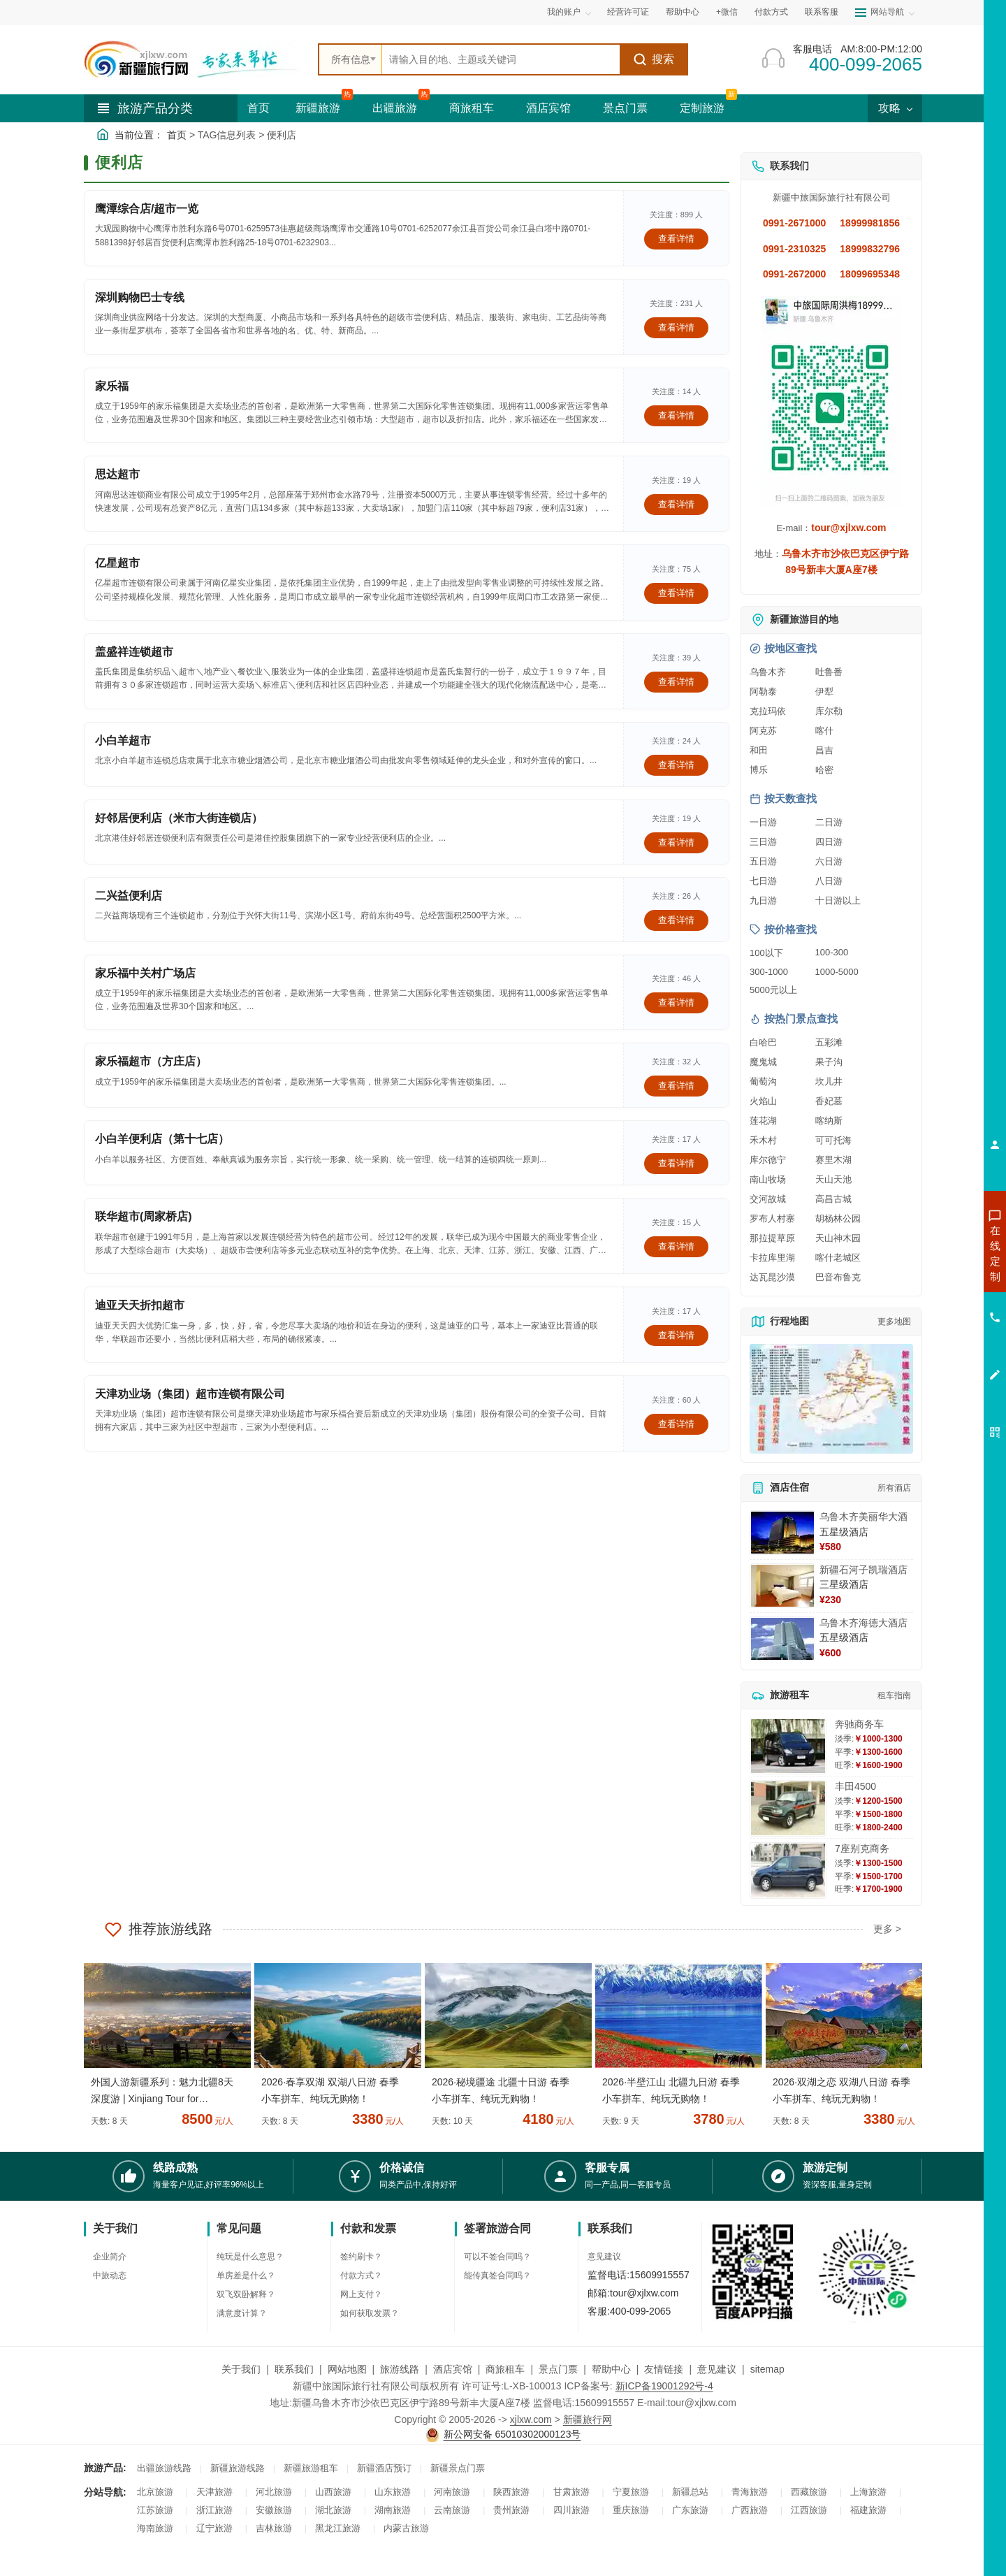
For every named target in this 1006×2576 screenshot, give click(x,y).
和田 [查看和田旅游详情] (759, 750)
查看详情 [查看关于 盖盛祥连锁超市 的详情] (676, 681)
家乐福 (112, 386)
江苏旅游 (155, 2510)
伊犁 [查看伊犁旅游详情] (824, 691)
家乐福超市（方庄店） (151, 1061)
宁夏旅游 (631, 2492)
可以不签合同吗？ (497, 2257)
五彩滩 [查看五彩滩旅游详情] (829, 1042)
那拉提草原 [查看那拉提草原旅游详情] (772, 1238)
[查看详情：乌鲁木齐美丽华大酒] (782, 1532)
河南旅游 (452, 2492)
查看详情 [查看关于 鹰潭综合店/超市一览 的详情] (676, 238)
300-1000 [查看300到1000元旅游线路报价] (769, 972)
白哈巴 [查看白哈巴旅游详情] (763, 1042)
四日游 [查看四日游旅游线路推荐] (829, 842)
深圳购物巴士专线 (139, 297)
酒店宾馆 (548, 108)
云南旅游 (452, 2510)
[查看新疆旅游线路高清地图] (831, 1399)
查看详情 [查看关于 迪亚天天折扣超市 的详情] (676, 1335)
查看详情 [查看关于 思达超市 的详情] (676, 504)
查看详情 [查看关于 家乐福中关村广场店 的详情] (676, 1002)
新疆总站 (690, 2492)
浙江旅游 (214, 2510)
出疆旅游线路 (164, 2468)
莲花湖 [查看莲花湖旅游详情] (763, 1120)
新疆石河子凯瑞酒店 (863, 1569)
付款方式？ (361, 2275)
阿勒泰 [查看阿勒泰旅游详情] (763, 691)
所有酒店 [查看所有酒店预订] (894, 1488)
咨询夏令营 (932, 1303)
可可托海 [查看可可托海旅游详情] (833, 1140)
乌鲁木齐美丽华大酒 (863, 1516)
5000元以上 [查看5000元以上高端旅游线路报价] (773, 990)
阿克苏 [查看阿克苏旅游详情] (763, 730)
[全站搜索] (501, 59)
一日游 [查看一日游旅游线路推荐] (763, 822)
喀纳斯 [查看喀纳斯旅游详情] (829, 1120)
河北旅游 (274, 2492)
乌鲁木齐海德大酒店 (863, 1622)
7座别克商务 (862, 1848)
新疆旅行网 (587, 2419)
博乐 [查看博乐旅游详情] (759, 770)
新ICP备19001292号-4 (664, 2386)
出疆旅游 (394, 108)
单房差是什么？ (246, 2275)
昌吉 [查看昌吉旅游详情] (824, 750)
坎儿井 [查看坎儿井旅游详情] (829, 1081)
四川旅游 (571, 2510)
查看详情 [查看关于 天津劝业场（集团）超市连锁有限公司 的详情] (676, 1424)
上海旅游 (868, 2492)
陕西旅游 (511, 2492)
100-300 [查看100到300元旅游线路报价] (832, 952)
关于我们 (241, 2369)
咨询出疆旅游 (932, 1278)
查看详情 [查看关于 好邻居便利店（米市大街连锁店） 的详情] (676, 842)
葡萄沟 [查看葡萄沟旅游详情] (763, 1081)
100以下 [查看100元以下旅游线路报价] (766, 953)
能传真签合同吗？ (497, 2275)
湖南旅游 (392, 2510)
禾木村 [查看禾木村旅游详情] (763, 1140)
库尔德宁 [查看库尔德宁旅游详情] (768, 1160)
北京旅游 (155, 2492)
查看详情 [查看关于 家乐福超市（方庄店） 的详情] (676, 1085)
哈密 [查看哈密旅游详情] (824, 770)
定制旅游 (702, 108)
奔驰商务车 (859, 1724)
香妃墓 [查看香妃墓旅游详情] (829, 1101)
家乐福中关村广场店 (145, 973)
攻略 (895, 108)
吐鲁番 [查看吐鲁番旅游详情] (829, 672)
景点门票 (625, 108)
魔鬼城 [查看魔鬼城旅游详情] (763, 1062)
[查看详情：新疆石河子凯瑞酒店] (782, 1585)
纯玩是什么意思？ (250, 2257)
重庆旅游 (631, 2510)
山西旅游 (333, 2492)
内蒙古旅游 (406, 2528)
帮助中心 (682, 12)
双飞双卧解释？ (246, 2294)
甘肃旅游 (571, 2492)
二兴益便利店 (128, 896)
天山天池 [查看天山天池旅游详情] (833, 1179)
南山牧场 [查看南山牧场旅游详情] (768, 1179)
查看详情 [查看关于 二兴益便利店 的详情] (676, 920)
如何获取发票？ (369, 2313)
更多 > (887, 1928)
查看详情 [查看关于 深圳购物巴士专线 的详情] (676, 327)
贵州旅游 (511, 2510)
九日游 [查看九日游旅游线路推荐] (763, 900)
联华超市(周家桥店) (143, 1216)
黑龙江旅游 (337, 2528)
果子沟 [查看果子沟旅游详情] (829, 1062)
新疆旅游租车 (311, 2468)
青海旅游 (749, 2492)
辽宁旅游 (214, 2528)
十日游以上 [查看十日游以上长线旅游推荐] (838, 900)
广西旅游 (749, 2510)
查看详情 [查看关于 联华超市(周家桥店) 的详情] (676, 1246)
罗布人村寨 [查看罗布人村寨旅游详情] (772, 1218)
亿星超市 (117, 563)
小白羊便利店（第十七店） (162, 1139)
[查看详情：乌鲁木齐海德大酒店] (782, 1638)
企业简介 (109, 2257)
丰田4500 (855, 1786)
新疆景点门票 (457, 2468)
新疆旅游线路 (237, 2468)
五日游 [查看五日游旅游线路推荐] (763, 861)
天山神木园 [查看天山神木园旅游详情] (838, 1238)
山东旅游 (392, 2492)
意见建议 (604, 2257)
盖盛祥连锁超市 (134, 652)
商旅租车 (471, 108)
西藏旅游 (809, 2492)
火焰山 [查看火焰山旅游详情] (763, 1101)
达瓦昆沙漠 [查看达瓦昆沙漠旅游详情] (772, 1277)
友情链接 (663, 2369)
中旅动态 (109, 2275)
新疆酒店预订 (384, 2468)
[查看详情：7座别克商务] (788, 1870)
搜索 (653, 59)
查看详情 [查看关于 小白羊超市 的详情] (676, 765)
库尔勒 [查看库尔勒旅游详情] (829, 711)
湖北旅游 (333, 2510)
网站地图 (347, 2369)
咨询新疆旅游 (932, 1253)
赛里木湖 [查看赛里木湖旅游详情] (833, 1160)
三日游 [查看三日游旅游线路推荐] (763, 842)
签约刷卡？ (361, 2257)
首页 (258, 108)
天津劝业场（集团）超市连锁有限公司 (190, 1394)
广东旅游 (690, 2510)
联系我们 (294, 2369)
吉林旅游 (274, 2528)
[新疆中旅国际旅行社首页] (195, 59)
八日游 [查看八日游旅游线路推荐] (829, 881)
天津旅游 (214, 2492)
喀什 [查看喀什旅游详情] (824, 730)
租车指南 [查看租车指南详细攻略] (894, 1695)
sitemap (767, 2369)
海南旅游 (155, 2528)
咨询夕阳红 (932, 1354)
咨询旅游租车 (932, 1329)
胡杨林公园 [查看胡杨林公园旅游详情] (838, 1218)
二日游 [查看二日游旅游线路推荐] (829, 822)
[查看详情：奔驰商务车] (788, 1746)
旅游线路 (399, 2369)
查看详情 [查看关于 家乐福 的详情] (676, 415)
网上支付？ (361, 2294)
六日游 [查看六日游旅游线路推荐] (829, 861)
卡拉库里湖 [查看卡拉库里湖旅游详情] (772, 1257)
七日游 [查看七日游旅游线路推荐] (763, 881)
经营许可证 (628, 12)
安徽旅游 (274, 2510)
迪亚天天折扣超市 (139, 1305)
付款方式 (771, 12)
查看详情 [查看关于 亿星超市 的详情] (676, 593)
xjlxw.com (531, 2419)
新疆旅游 (318, 108)
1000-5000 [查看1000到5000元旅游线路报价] (837, 972)
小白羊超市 (123, 740)
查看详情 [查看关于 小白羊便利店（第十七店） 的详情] (676, 1163)
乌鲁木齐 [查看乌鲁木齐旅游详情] (768, 672)
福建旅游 (868, 2510)
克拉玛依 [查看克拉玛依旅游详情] (768, 711)
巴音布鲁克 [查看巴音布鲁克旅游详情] (838, 1277)
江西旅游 (809, 2510)
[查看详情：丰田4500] (788, 1808)
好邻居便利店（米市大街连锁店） (179, 818)
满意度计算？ (242, 2313)
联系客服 (821, 12)
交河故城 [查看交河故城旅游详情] (768, 1199)
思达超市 (117, 474)
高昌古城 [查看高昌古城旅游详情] (833, 1199)
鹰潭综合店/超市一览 (146, 209)
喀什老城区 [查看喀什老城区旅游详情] (838, 1257)
